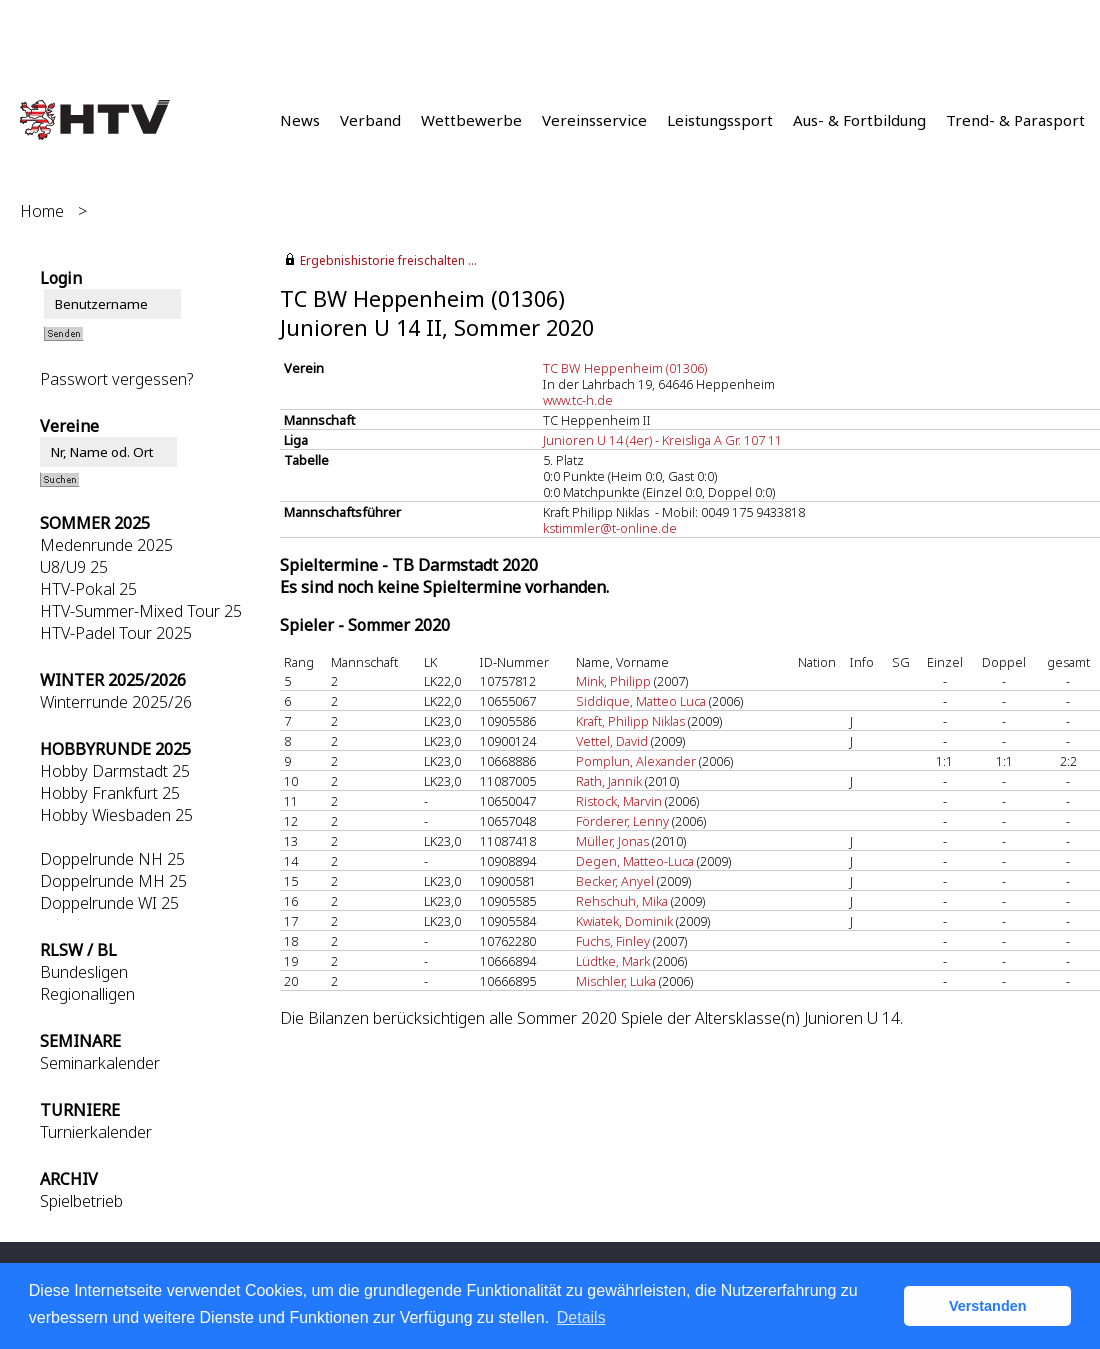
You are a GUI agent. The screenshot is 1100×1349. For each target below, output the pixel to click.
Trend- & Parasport (1015, 120)
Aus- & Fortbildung (859, 120)
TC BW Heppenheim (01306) (625, 368)
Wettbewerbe (471, 120)
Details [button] (581, 1317)
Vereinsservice (594, 120)
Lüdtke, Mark (613, 961)
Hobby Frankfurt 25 (110, 793)
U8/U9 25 (74, 567)
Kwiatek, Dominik (624, 921)
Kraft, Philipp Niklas (630, 721)
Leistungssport (720, 120)
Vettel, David (612, 741)
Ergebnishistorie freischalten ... (388, 260)
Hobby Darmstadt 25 (115, 771)
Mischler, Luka (616, 981)
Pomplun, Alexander (636, 761)
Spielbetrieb (81, 1201)
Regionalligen (87, 994)
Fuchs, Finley (613, 941)
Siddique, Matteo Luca (641, 701)
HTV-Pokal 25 (88, 589)
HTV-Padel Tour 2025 (116, 633)
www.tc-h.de (578, 400)
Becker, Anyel (615, 881)
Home (42, 211)
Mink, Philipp (613, 681)
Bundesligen (84, 972)
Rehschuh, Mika (622, 901)
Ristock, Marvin (619, 801)
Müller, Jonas (612, 841)
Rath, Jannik (609, 781)
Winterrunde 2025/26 (116, 702)
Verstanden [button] (988, 1306)
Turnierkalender (96, 1132)
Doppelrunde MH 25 (113, 881)
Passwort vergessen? (116, 379)
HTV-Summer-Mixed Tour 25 (141, 611)
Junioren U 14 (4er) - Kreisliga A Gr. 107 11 (662, 440)
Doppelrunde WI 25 (109, 903)
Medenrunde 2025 (106, 545)
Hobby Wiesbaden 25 (116, 815)
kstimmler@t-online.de (610, 528)
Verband (370, 120)
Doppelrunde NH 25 (112, 859)
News (300, 120)
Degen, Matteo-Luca (635, 861)
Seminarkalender (100, 1063)
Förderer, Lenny (622, 821)
